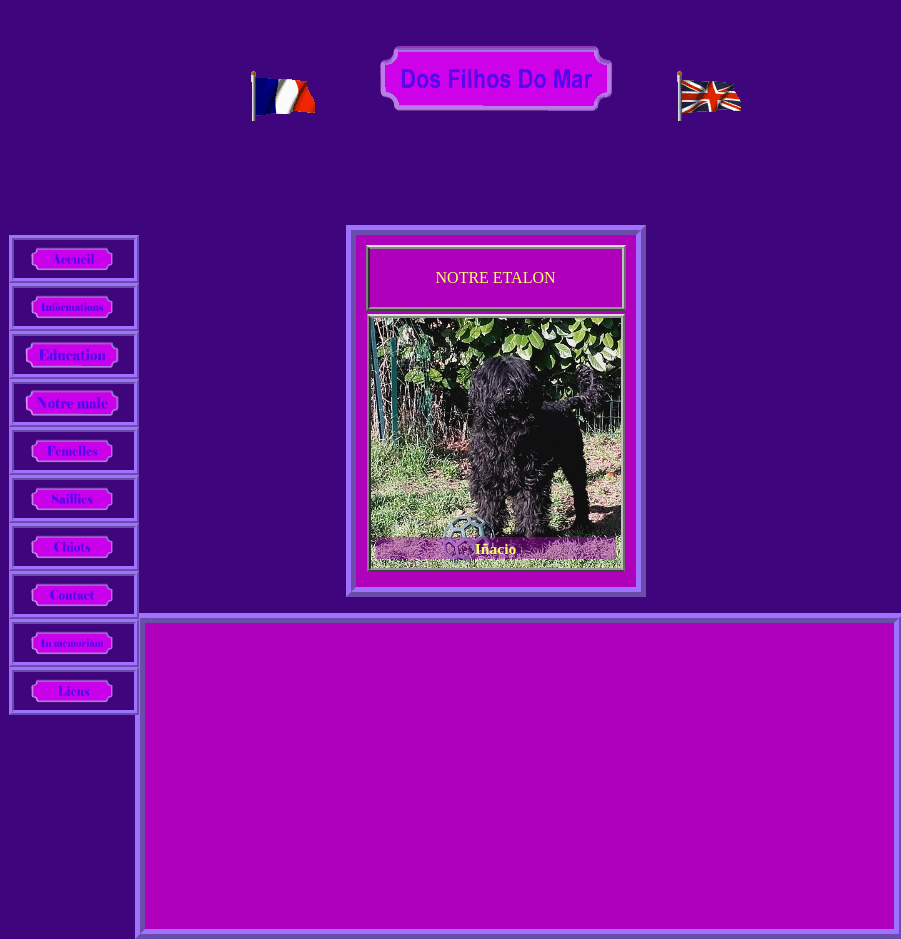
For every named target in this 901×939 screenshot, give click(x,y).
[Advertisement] (519, 774)
